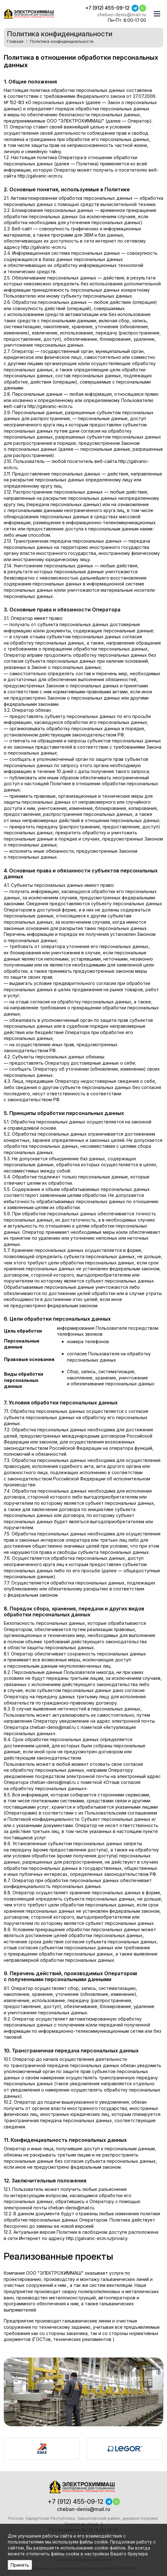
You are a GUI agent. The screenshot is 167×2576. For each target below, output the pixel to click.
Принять (20, 2565)
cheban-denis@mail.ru (121, 14)
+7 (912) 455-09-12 (106, 8)
